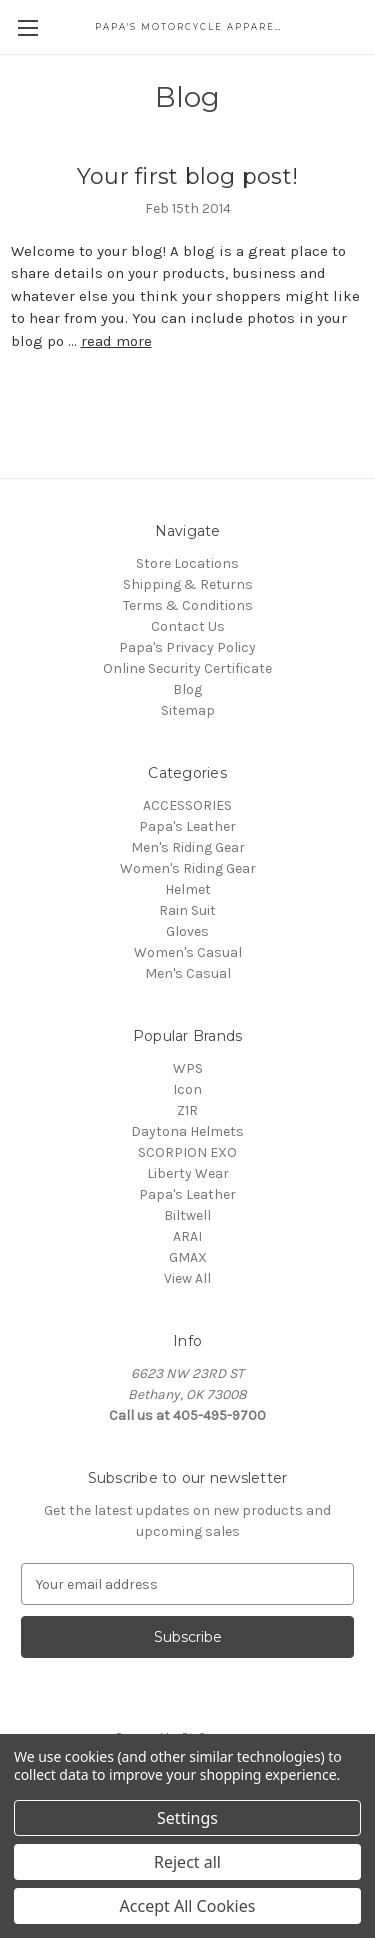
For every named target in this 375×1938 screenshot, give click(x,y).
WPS (188, 1068)
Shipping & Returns (188, 584)
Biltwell (187, 1215)
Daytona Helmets (187, 1131)
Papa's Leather (187, 826)
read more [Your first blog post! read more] (116, 341)
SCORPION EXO (187, 1152)
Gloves (187, 931)
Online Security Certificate (187, 668)
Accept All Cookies (188, 1906)
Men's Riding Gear (188, 847)
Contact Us (188, 626)
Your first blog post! (187, 176)
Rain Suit (187, 910)
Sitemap (188, 710)
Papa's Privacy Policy (187, 647)
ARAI (187, 1236)
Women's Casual (188, 952)
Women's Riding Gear (188, 868)
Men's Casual (188, 973)
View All (187, 1278)
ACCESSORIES (187, 805)
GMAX (188, 1257)
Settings (187, 1818)
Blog (187, 689)
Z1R (187, 1110)
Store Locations (187, 563)
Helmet (188, 889)
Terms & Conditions (188, 605)
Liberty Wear (188, 1173)
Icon (187, 1089)
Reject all (187, 1862)
